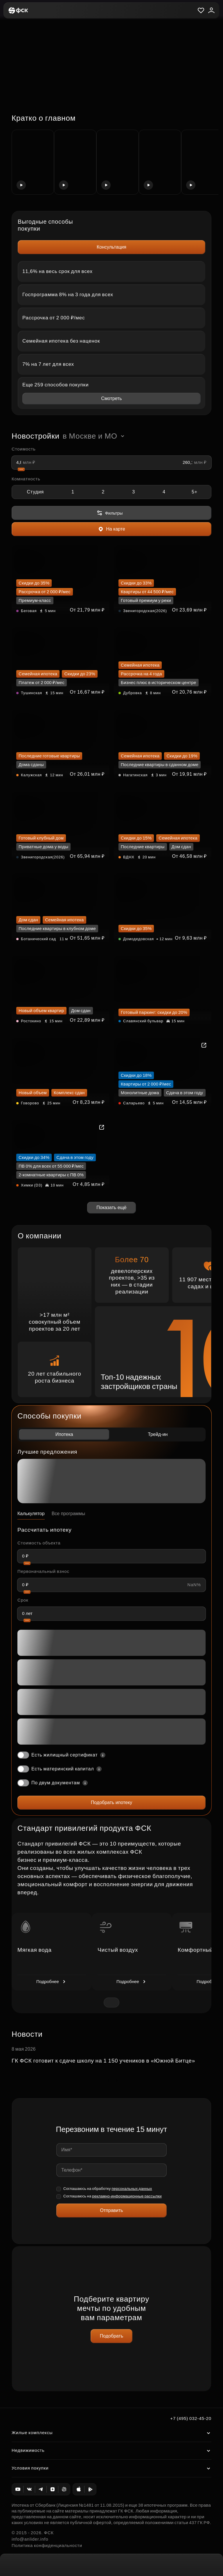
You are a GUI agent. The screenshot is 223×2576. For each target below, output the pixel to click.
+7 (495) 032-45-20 (190, 2418)
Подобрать (111, 2335)
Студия (35, 491)
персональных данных (132, 2188)
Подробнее (51, 1982)
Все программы (68, 1513)
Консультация (111, 247)
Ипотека (64, 1434)
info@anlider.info (30, 2539)
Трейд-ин (158, 1434)
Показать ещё (111, 1207)
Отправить (111, 2210)
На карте (111, 529)
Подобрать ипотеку (111, 1802)
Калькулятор (31, 1513)
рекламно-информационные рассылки (126, 2196)
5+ (194, 491)
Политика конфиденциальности (47, 2545)
